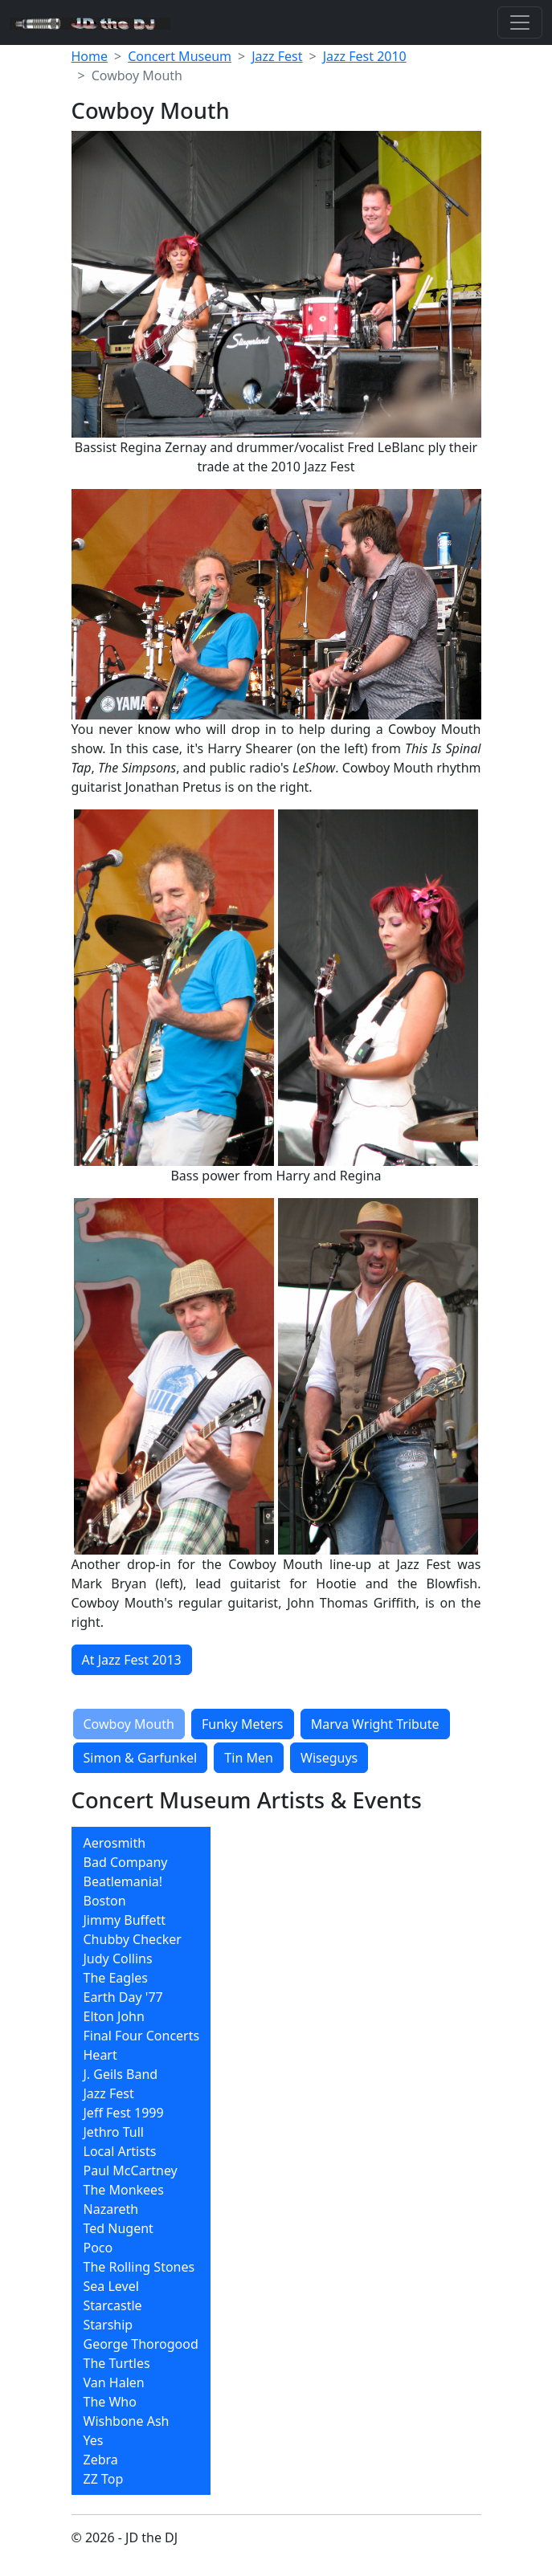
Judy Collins (118, 1958)
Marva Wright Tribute (375, 1724)
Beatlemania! (123, 1881)
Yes (94, 2440)
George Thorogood (141, 2344)
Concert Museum (179, 56)
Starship (108, 2324)
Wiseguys (329, 1758)
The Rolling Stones (139, 2267)
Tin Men (248, 1758)
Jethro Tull (114, 2132)
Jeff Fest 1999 (124, 2113)
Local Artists (120, 2151)
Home (90, 56)
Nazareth (111, 2209)
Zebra (101, 2459)
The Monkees (124, 2190)
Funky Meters (243, 1724)
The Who (110, 2402)
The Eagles (116, 1978)
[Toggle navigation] (519, 22)
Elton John (114, 2016)
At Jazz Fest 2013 (132, 1660)
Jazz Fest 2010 (365, 56)
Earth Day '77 (123, 1997)
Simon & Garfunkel (141, 1758)
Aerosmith (115, 1843)
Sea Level (111, 2286)
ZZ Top (104, 2479)
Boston (105, 1901)
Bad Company (126, 1862)
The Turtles (117, 2363)
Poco (98, 2247)
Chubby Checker (133, 1939)
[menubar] (141, 2160)
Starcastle (113, 2305)
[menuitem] (141, 1843)
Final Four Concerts (142, 2035)
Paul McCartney (131, 2170)
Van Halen (114, 2382)
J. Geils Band (121, 2074)
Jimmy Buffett (125, 1920)
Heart (100, 2055)
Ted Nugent (118, 2228)
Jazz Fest (276, 56)
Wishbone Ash (127, 2421)
